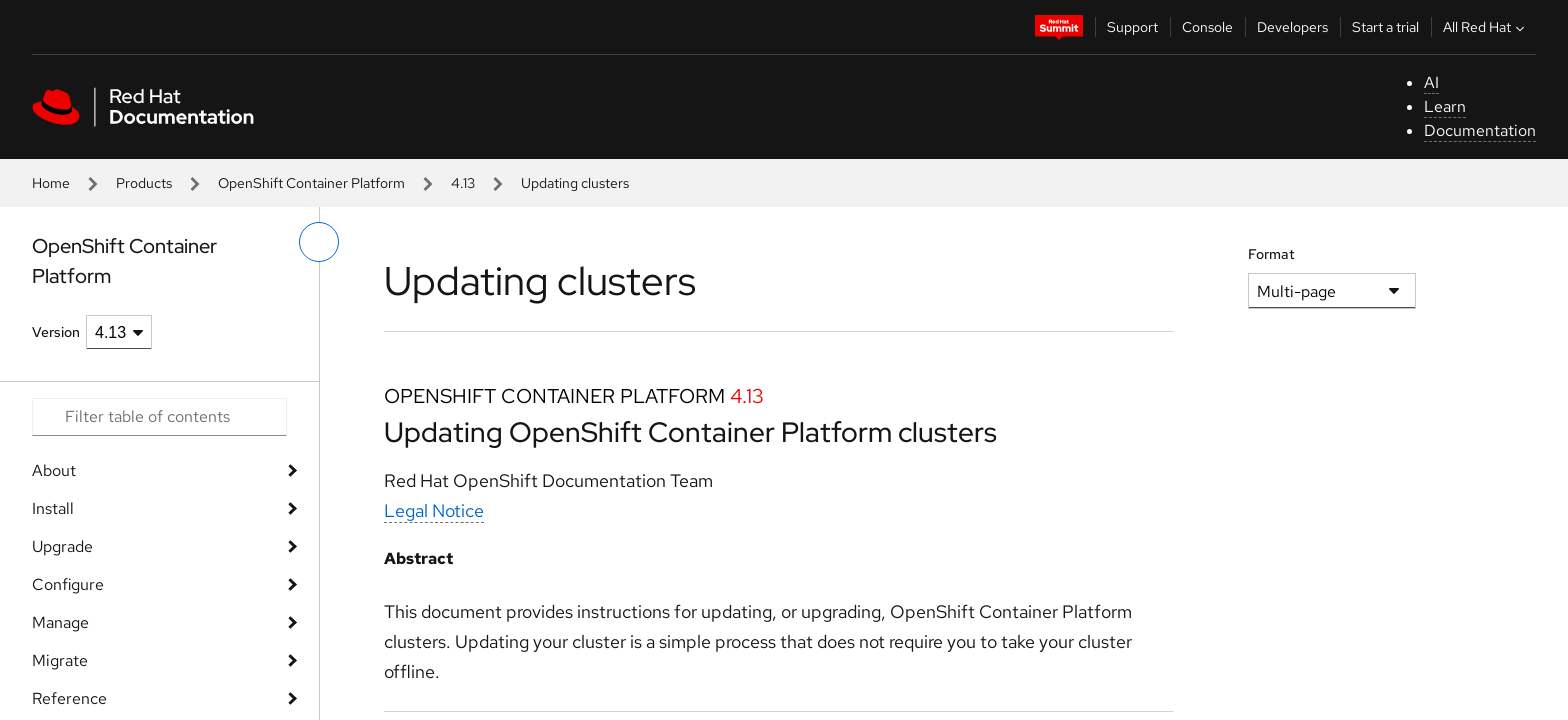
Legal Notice (434, 510)
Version (56, 332)
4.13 (463, 183)
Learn (1445, 106)
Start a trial (1385, 27)
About (54, 470)
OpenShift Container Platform (311, 183)
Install (53, 508)
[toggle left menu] (319, 242)
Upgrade (62, 546)
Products (144, 183)
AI (1431, 82)
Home (51, 183)
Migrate (60, 660)
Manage (60, 622)
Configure (68, 584)
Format (1271, 254)
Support (1132, 27)
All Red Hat (1486, 27)
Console (1207, 27)
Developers (1292, 27)
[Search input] (159, 417)
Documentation (1480, 130)
